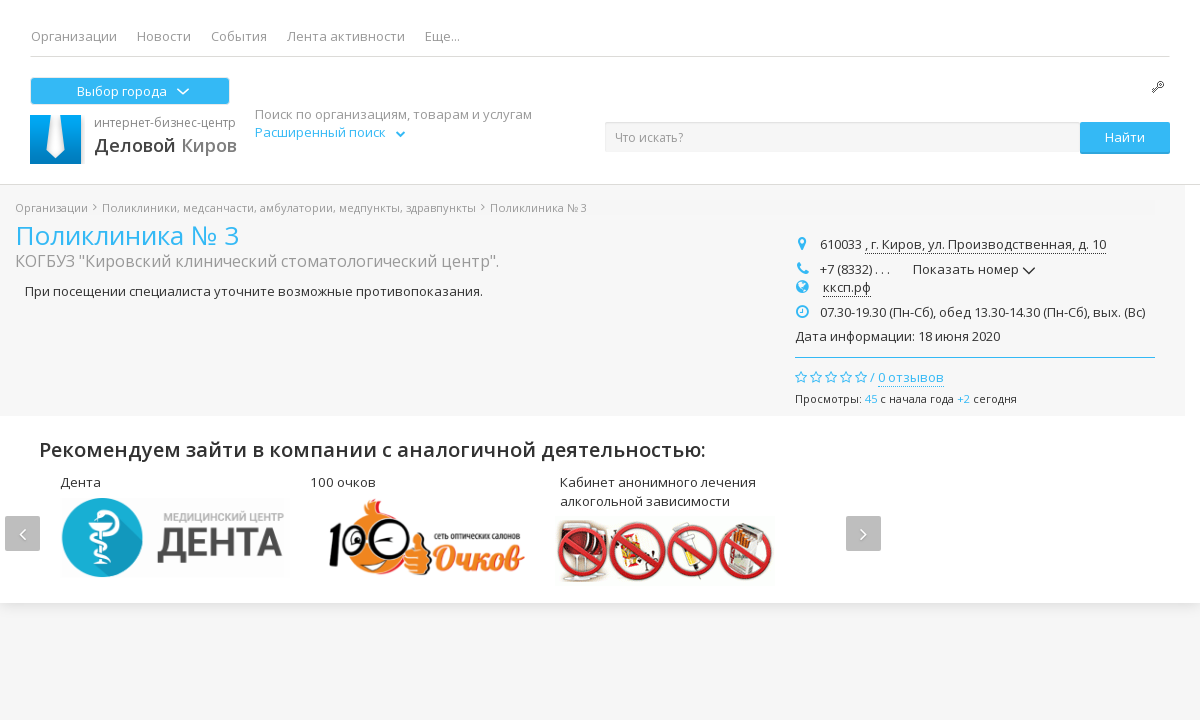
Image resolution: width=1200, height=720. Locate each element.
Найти (1125, 137)
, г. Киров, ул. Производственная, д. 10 (985, 244)
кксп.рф (847, 287)
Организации (74, 36)
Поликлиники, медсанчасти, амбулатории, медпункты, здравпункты (289, 207)
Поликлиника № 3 (127, 235)
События (239, 36)
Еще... (442, 36)
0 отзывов (911, 377)
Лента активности (346, 36)
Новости (164, 36)
